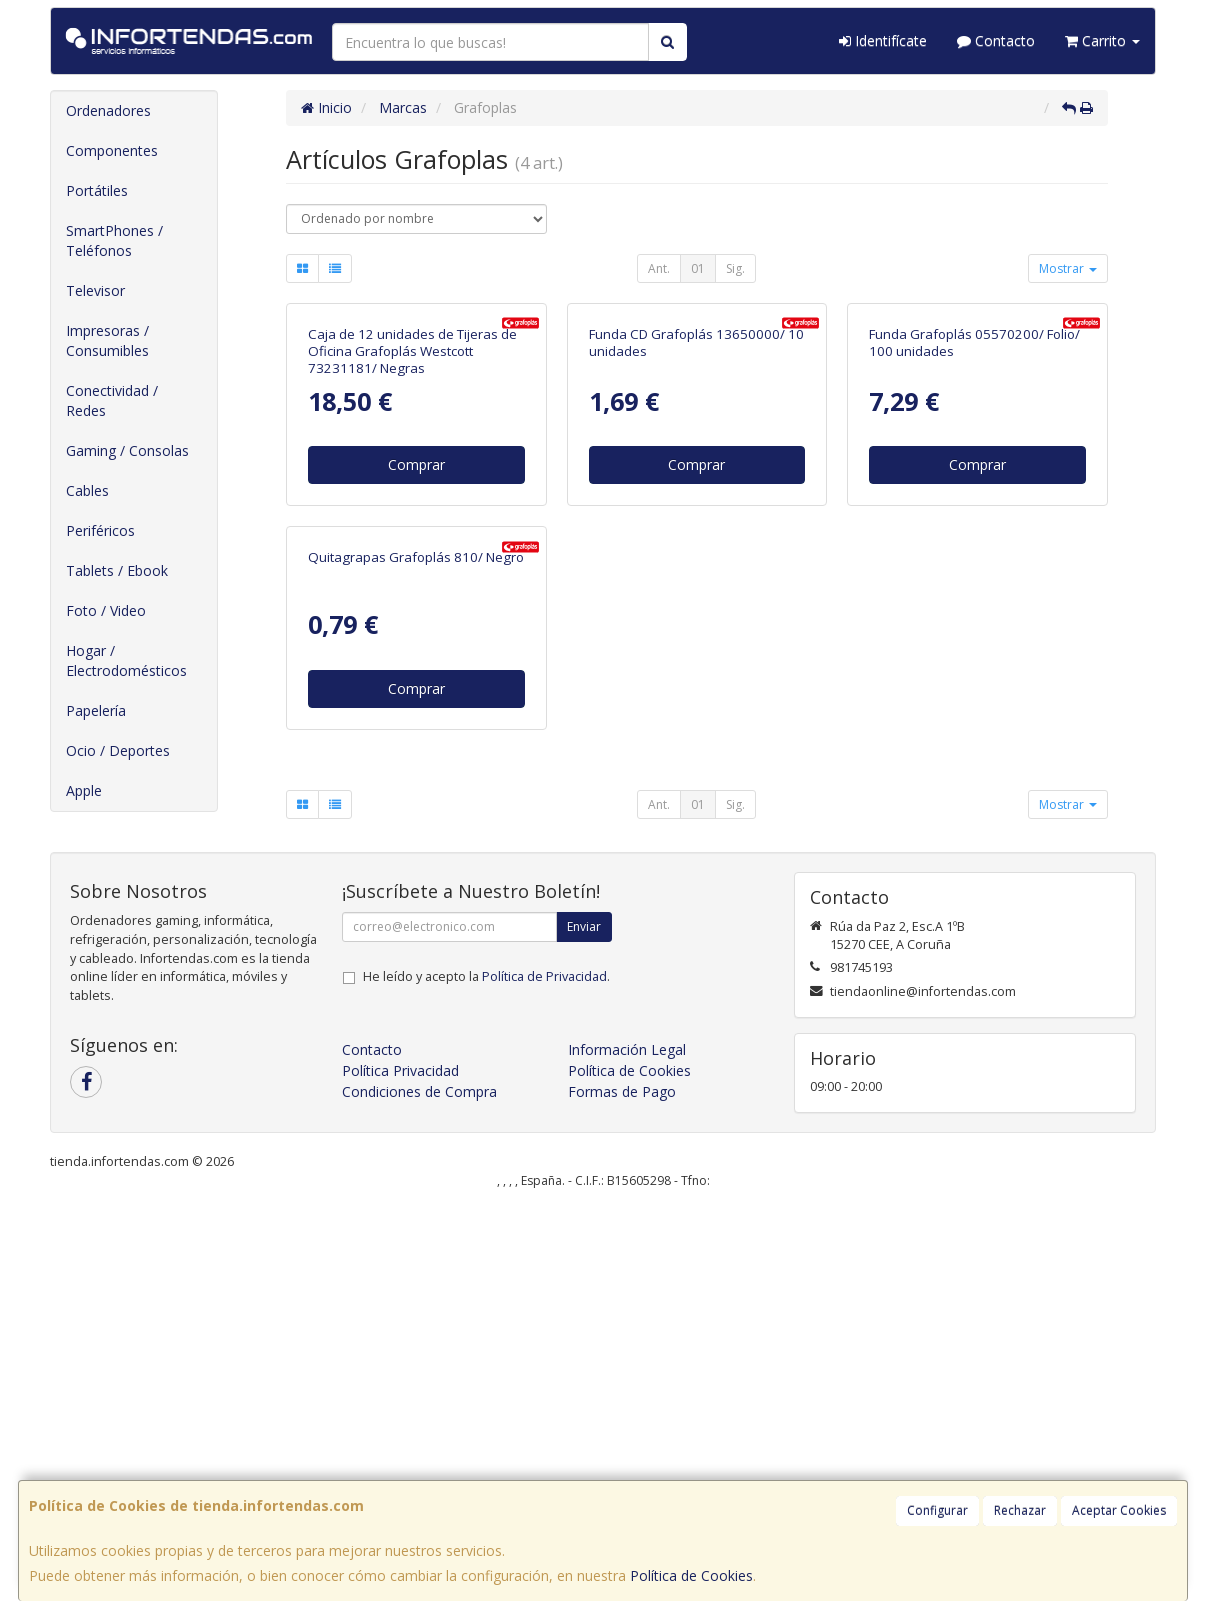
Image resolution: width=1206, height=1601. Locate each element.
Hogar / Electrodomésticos (126, 660)
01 (698, 268)
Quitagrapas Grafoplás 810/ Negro (416, 960)
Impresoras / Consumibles (107, 340)
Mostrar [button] (1068, 268)
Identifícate (883, 40)
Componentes (112, 150)
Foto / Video (106, 610)
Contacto (996, 40)
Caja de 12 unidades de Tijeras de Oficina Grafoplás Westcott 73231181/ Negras (412, 552)
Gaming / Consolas (127, 450)
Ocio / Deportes (118, 750)
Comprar (416, 665)
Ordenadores (108, 110)
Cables (87, 490)
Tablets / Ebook (117, 570)
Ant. (659, 268)
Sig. (735, 268)
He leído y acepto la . (486, 1370)
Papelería (96, 710)
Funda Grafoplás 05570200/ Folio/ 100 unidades (974, 543)
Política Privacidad (400, 1464)
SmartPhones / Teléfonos (114, 240)
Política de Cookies (691, 1575)
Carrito (1102, 40)
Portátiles (97, 190)
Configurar (937, 1510)
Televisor (95, 290)
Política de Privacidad (544, 1370)
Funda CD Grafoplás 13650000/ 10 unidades (696, 543)
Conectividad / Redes (112, 400)
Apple (84, 790)
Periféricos (100, 530)
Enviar (584, 1320)
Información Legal (627, 1443)
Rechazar (1020, 1510)
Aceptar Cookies (1119, 1510)
